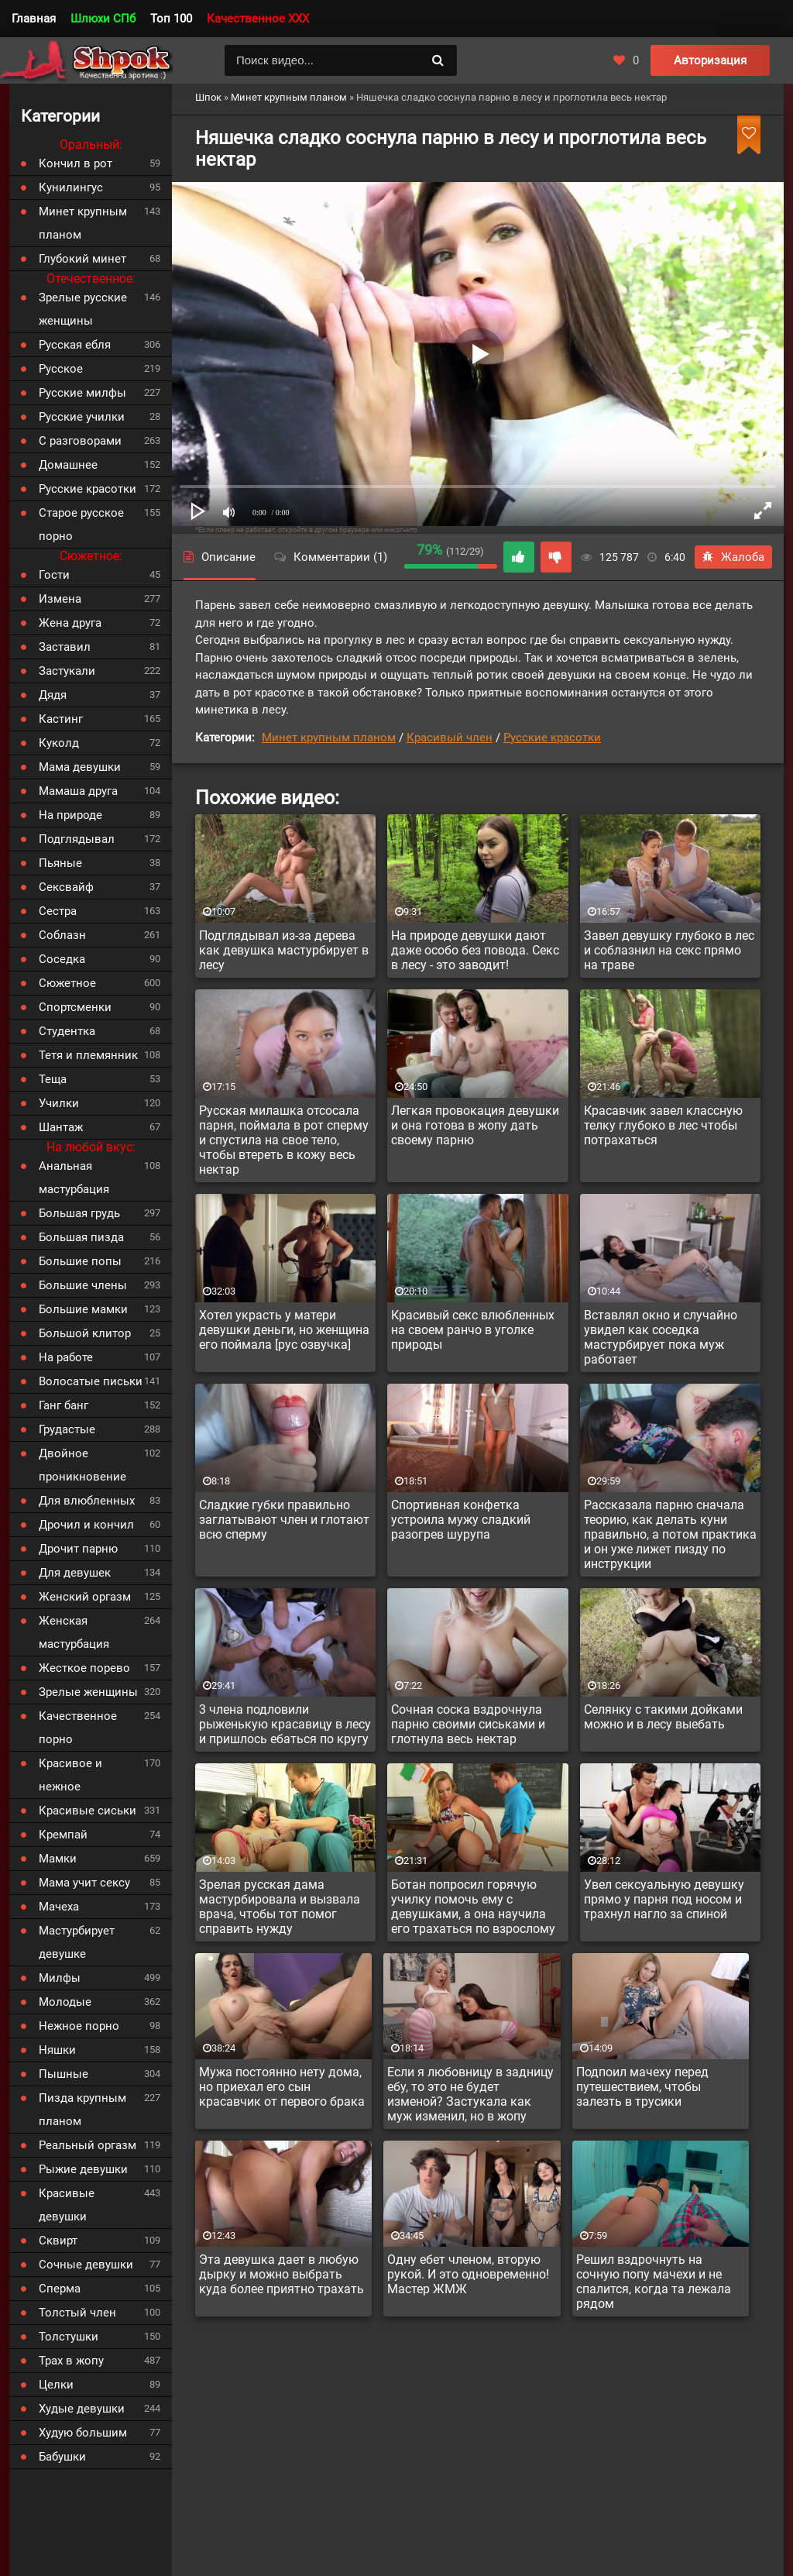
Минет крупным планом (329, 738)
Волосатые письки (90, 1381)
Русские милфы (82, 393)
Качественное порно (78, 1727)
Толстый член (77, 2313)
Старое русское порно (81, 524)
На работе (66, 1357)
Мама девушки (80, 767)
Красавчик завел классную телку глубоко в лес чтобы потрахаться (663, 1125)
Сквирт (58, 2241)
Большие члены (83, 1285)
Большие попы (80, 1261)
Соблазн (62, 935)
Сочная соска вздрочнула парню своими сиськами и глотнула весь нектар (468, 1724)
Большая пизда (81, 1237)
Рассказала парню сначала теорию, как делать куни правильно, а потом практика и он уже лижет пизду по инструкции (670, 1534)
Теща (53, 1079)
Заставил (65, 647)
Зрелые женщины (88, 1692)
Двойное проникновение (82, 1465)
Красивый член (450, 738)
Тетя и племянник (88, 1055)
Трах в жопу (71, 2361)
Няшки (57, 2050)
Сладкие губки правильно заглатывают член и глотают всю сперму (284, 1520)
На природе (70, 815)
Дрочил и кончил (86, 1525)
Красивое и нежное (70, 1775)
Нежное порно (79, 2026)
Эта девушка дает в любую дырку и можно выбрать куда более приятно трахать (281, 2274)
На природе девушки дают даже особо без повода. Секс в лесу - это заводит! (475, 950)
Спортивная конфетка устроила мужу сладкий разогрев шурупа (460, 1520)
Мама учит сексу (84, 1883)
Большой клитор (85, 1333)
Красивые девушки (66, 2204)
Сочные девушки (86, 2265)
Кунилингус (71, 187)
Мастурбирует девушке (77, 1942)
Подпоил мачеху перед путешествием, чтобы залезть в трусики (642, 2087)
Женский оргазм (85, 1597)
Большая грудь (79, 1213)
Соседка (62, 959)
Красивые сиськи (87, 1811)
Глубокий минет (82, 259)
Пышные (63, 2074)
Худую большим (83, 2433)
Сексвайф (66, 887)
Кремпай (63, 1835)
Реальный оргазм (87, 2145)
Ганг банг (63, 1405)
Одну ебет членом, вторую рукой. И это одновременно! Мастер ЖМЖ (468, 2274)
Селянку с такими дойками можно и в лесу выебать (663, 1717)
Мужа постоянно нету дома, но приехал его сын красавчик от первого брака (282, 2087)
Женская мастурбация (74, 1632)
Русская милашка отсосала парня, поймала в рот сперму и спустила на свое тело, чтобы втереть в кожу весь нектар (284, 1140)
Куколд (59, 743)
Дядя (53, 695)
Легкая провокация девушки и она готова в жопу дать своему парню (475, 1125)
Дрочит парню (78, 1549)
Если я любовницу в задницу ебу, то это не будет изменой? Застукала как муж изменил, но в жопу (470, 2094)
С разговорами (80, 441)
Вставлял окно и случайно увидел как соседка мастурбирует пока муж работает (660, 1337)
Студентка (67, 1031)
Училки (59, 1103)
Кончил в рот (75, 163)
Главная (34, 19)
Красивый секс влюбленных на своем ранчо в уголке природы (472, 1330)
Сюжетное (67, 983)
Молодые (65, 2002)
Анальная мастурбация (74, 1177)
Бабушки (62, 2457)
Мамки (58, 1859)
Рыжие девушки (83, 2169)
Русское (61, 369)
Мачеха (59, 1907)
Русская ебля (75, 345)
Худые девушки (82, 2409)
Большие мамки (83, 1309)
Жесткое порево (84, 1668)
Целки (56, 2385)
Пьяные (60, 863)
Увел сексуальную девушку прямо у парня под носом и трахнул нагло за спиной (664, 1899)
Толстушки (68, 2337)
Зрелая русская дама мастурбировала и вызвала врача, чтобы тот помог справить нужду (279, 1906)
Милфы (60, 1978)
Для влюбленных (87, 1501)
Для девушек (75, 1573)
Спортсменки (75, 1007)
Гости (54, 575)
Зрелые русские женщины (83, 309)
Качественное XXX (258, 19)
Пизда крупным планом (82, 2109)
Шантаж (61, 1127)
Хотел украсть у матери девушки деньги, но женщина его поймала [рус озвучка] (284, 1330)
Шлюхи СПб (103, 19)
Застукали (67, 671)
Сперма (60, 2289)
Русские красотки (552, 738)
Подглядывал (77, 839)
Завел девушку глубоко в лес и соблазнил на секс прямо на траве (669, 950)
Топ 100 (171, 19)
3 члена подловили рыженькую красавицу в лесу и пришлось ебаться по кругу (285, 1724)
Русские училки (82, 417)
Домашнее (68, 465)
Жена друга (70, 623)
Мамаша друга (78, 791)
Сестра (58, 911)
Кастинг (61, 719)
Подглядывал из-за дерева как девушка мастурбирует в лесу (284, 950)
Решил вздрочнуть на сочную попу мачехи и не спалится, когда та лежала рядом (653, 2281)
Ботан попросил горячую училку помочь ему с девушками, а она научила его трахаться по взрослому (473, 1906)
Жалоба (733, 557)
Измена (60, 599)
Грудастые (67, 1429)
